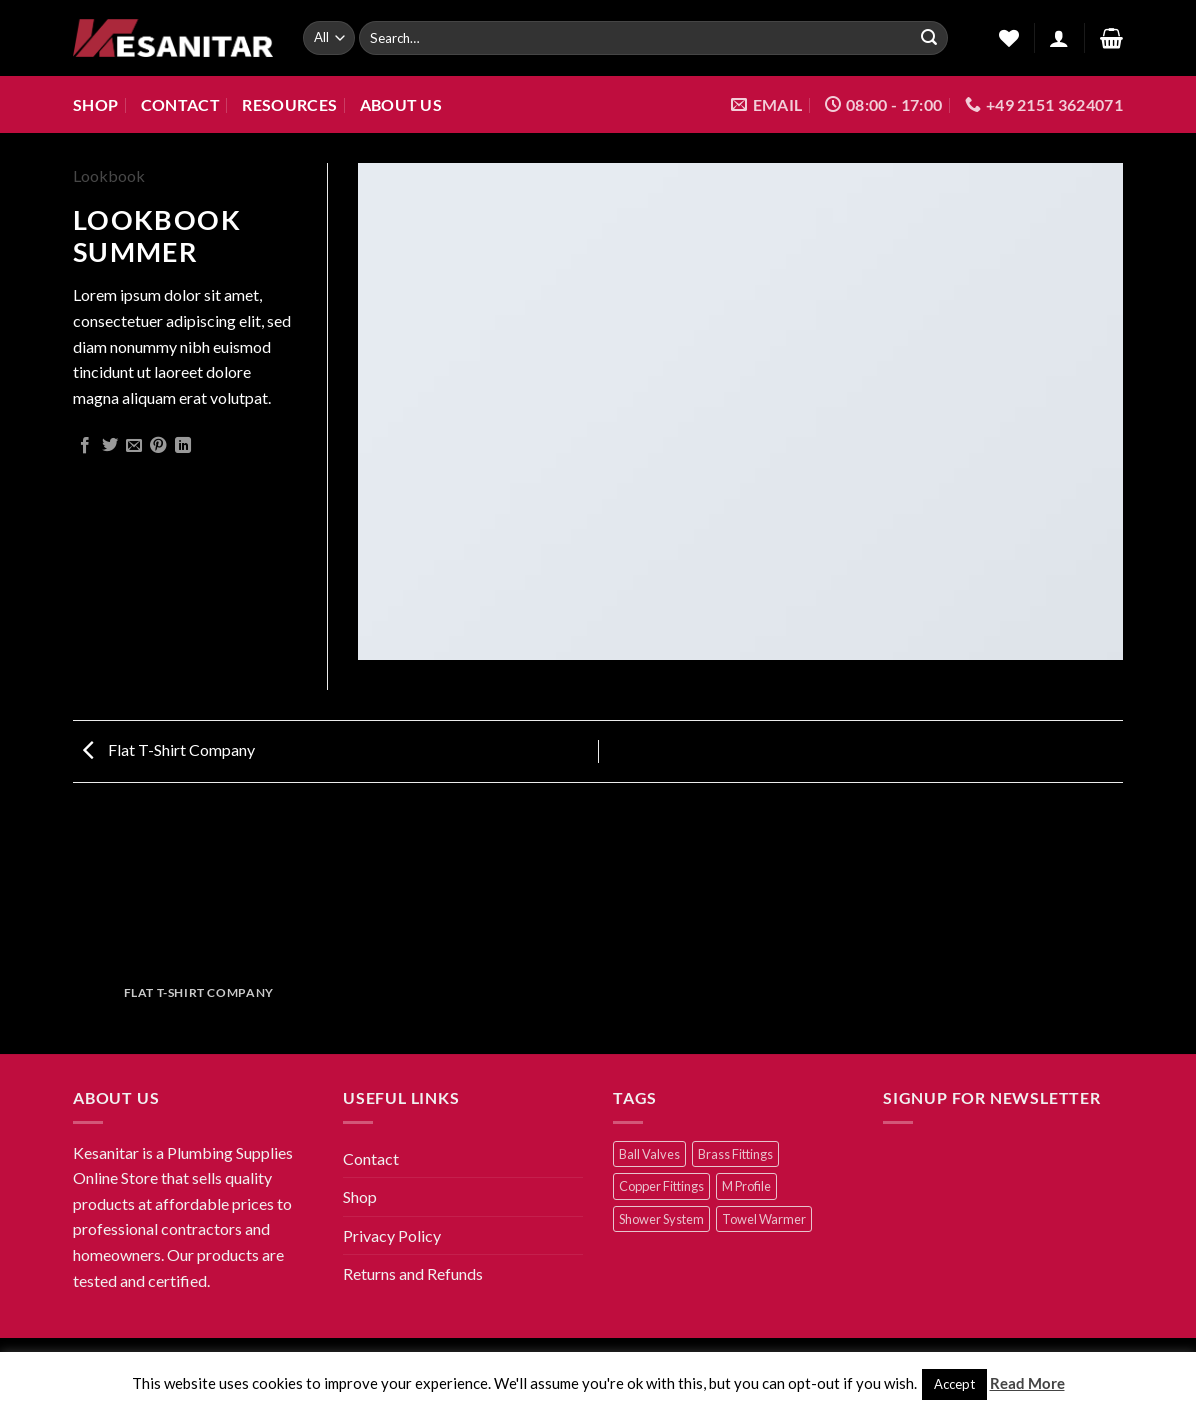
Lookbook (109, 175)
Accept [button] (954, 1384)
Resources (289, 104)
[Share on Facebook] (85, 446)
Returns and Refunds (413, 1273)
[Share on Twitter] (110, 446)
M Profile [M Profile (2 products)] (746, 1186)
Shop (95, 104)
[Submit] (929, 38)
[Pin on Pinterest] (158, 446)
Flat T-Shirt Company (169, 749)
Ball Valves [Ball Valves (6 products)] (649, 1154)
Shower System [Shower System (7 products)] (661, 1219)
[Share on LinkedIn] (183, 446)
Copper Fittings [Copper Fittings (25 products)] (661, 1186)
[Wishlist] (1003, 38)
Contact (180, 104)
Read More (1027, 1383)
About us (401, 104)
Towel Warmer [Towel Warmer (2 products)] (764, 1219)
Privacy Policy (392, 1235)
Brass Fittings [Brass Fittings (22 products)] (735, 1154)
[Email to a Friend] (134, 446)
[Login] (1059, 38)
